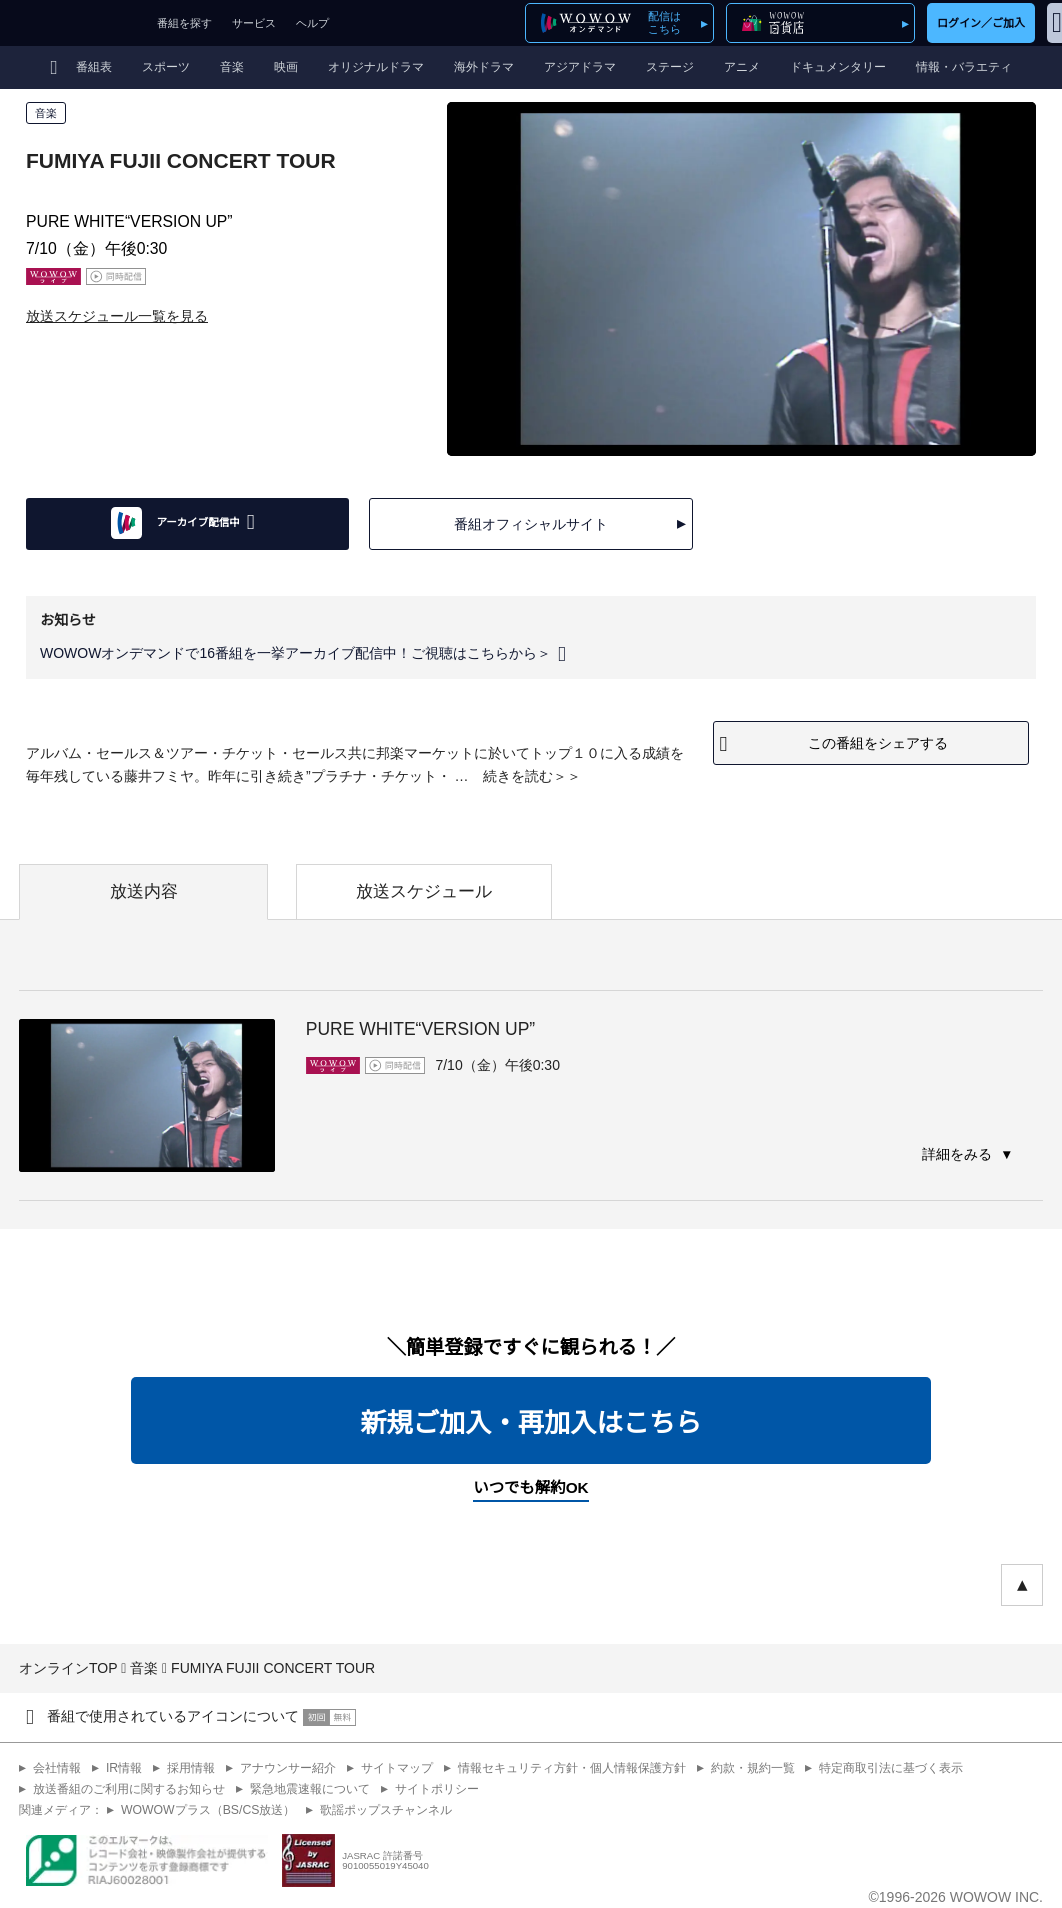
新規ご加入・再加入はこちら (530, 1423)
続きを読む (518, 776)
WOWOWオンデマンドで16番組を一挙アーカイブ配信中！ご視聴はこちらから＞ (295, 653)
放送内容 (144, 891)
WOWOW (73, 23)
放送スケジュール (424, 891)
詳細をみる (959, 1154)
